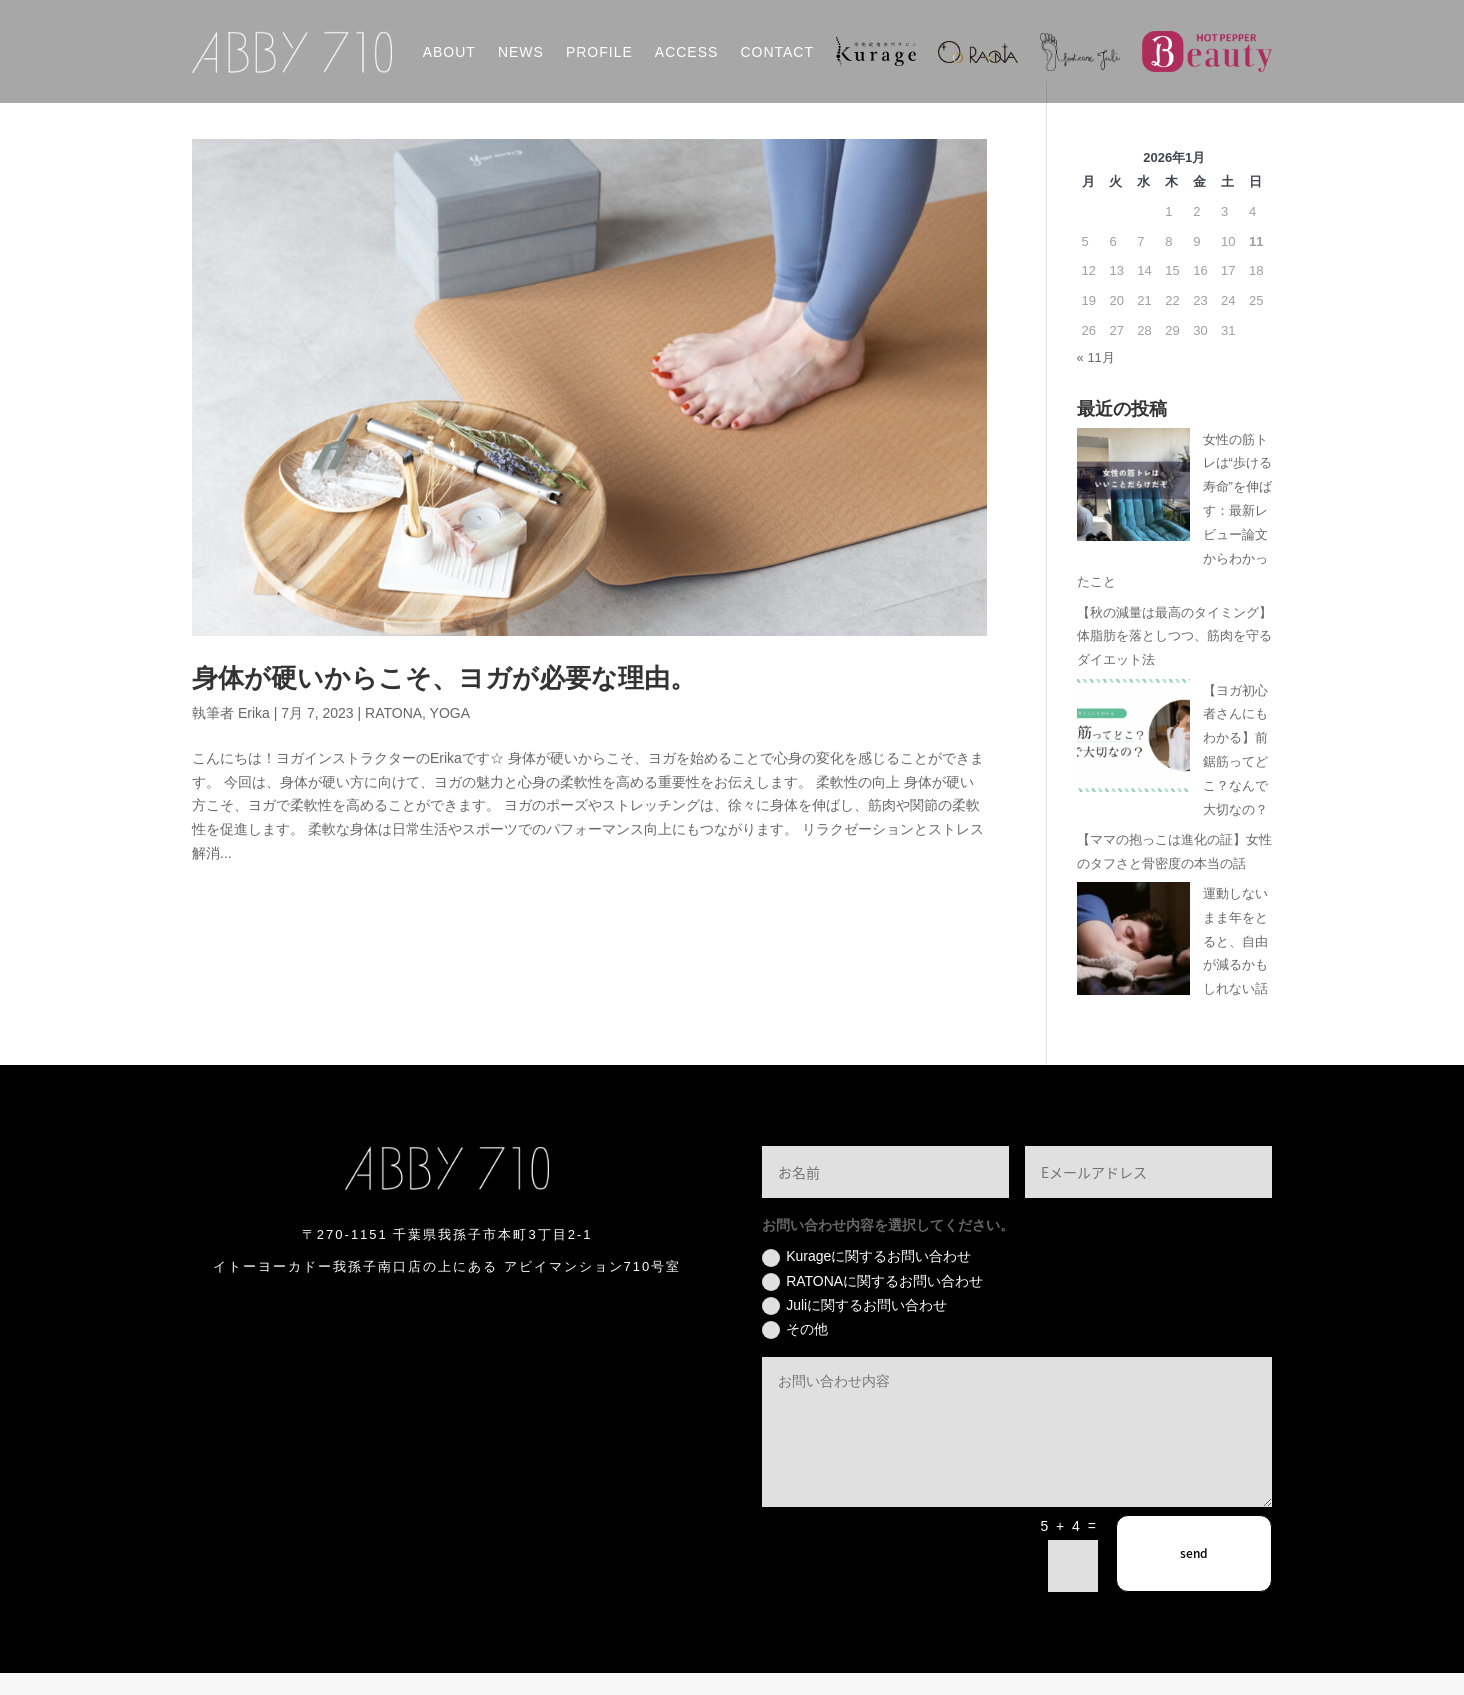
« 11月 (1096, 379)
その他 (795, 1352)
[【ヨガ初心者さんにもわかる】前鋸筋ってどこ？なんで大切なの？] (1133, 761)
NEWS (521, 52)
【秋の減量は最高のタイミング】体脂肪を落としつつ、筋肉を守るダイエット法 (1174, 658)
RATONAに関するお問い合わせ (872, 1304)
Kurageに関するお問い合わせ (866, 1280)
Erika (254, 735)
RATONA (393, 735)
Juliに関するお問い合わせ (854, 1328)
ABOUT (449, 52)
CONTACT (777, 52)
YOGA (450, 735)
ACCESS (687, 52)
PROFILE (599, 52)
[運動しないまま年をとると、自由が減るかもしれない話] (1133, 964)
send (1194, 1576)
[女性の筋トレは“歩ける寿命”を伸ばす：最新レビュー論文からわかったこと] (1133, 510)
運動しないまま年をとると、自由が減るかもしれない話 (1235, 963)
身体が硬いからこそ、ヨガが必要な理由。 (444, 700)
